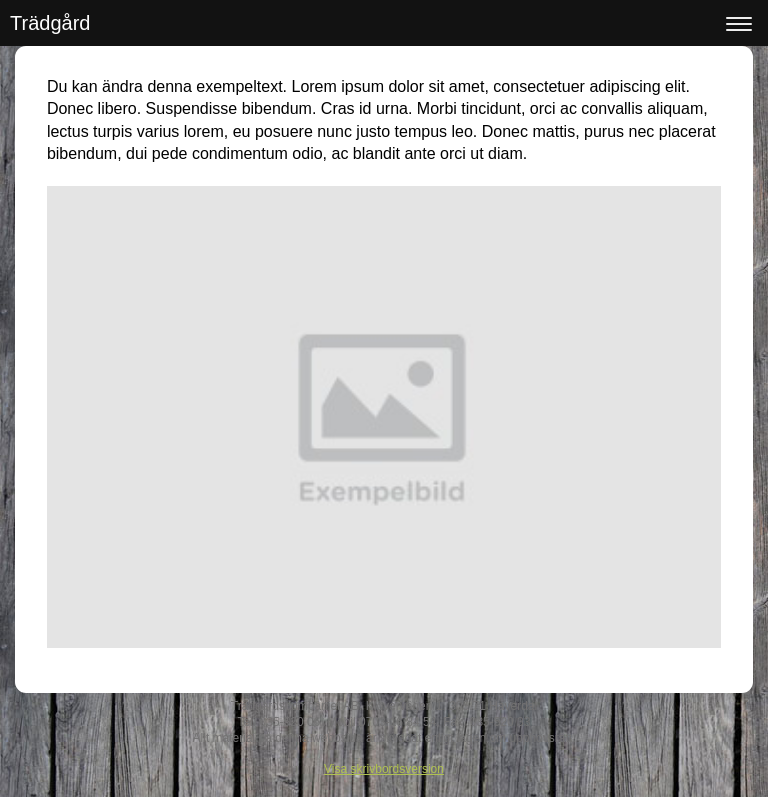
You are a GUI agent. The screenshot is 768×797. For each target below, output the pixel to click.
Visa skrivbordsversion (384, 769)
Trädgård (50, 23)
